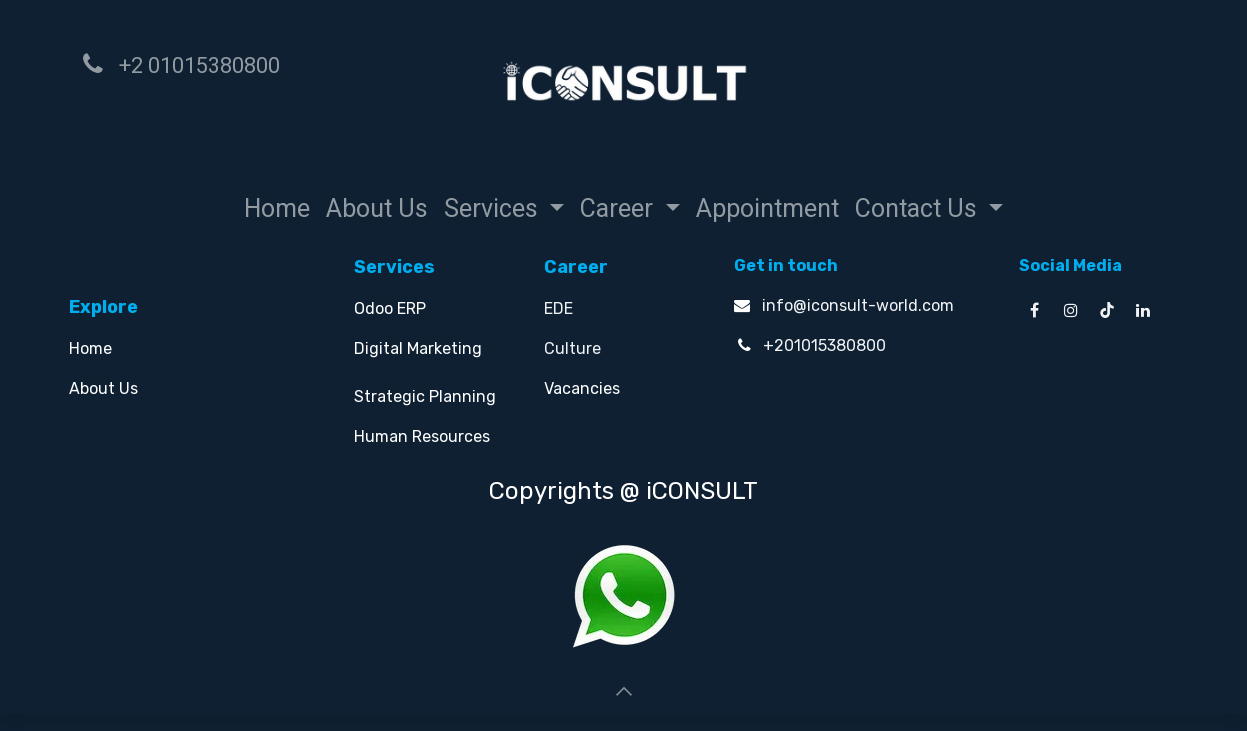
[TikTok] (1107, 310)
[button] (624, 691)
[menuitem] (277, 209)
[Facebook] (1035, 310)
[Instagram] (1071, 310)
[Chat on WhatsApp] (624, 594)
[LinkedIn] (1143, 310)
